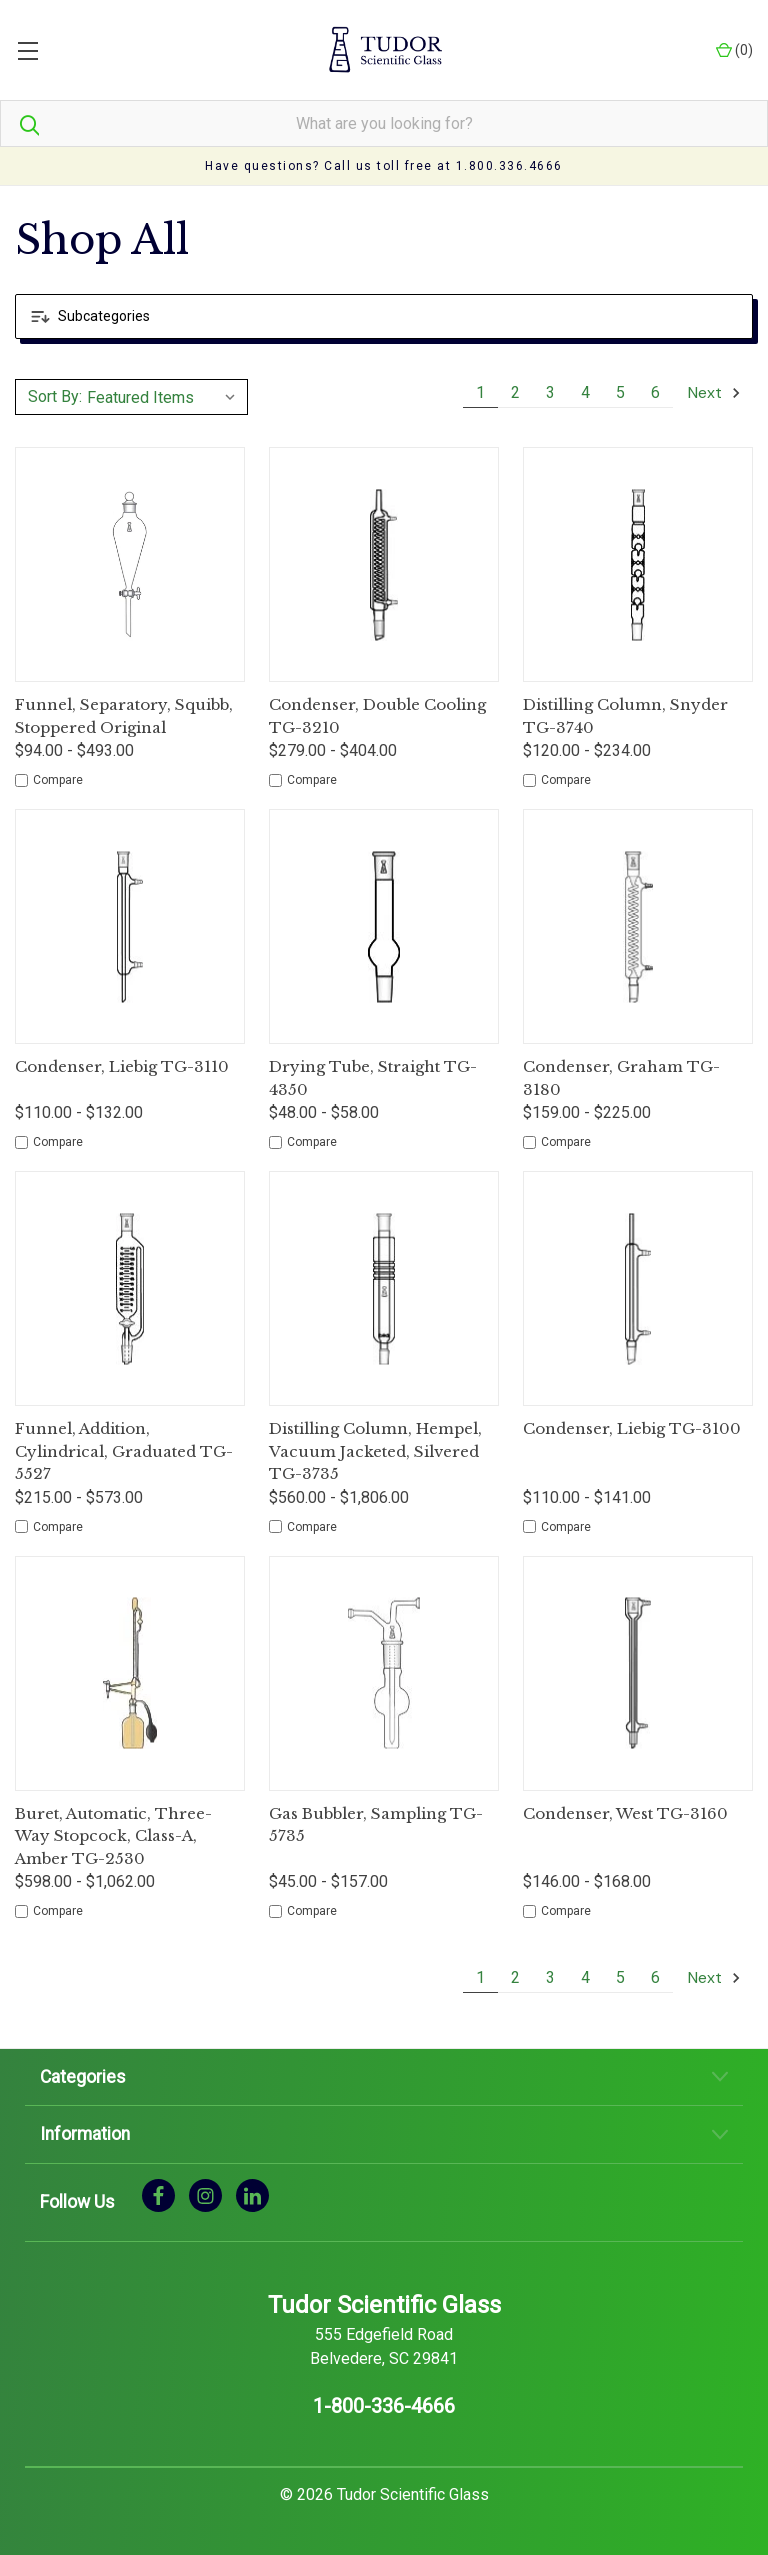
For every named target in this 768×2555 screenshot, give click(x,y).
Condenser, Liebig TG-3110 (122, 1066)
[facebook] (158, 2194)
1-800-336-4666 (384, 2406)
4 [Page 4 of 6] (585, 392)
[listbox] (164, 397)
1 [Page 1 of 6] (480, 392)
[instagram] (205, 2194)
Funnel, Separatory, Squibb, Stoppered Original (124, 716)
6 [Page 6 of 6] (655, 392)
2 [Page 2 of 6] (515, 392)
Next (715, 392)
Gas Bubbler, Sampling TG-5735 (376, 1825)
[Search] (20, 123)
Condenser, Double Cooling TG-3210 (377, 716)
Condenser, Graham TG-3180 (621, 1078)
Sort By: (55, 396)
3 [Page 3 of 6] (550, 392)
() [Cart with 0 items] (734, 50)
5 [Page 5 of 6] (620, 392)
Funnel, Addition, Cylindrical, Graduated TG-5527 (124, 1451)
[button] (384, 316)
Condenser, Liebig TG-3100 (632, 1428)
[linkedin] (252, 2194)
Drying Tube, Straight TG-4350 (373, 1078)
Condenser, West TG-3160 (625, 1813)
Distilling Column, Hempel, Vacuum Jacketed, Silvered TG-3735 (375, 1451)
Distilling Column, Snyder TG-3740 (625, 716)
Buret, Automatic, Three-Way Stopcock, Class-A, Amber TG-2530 (113, 1836)
